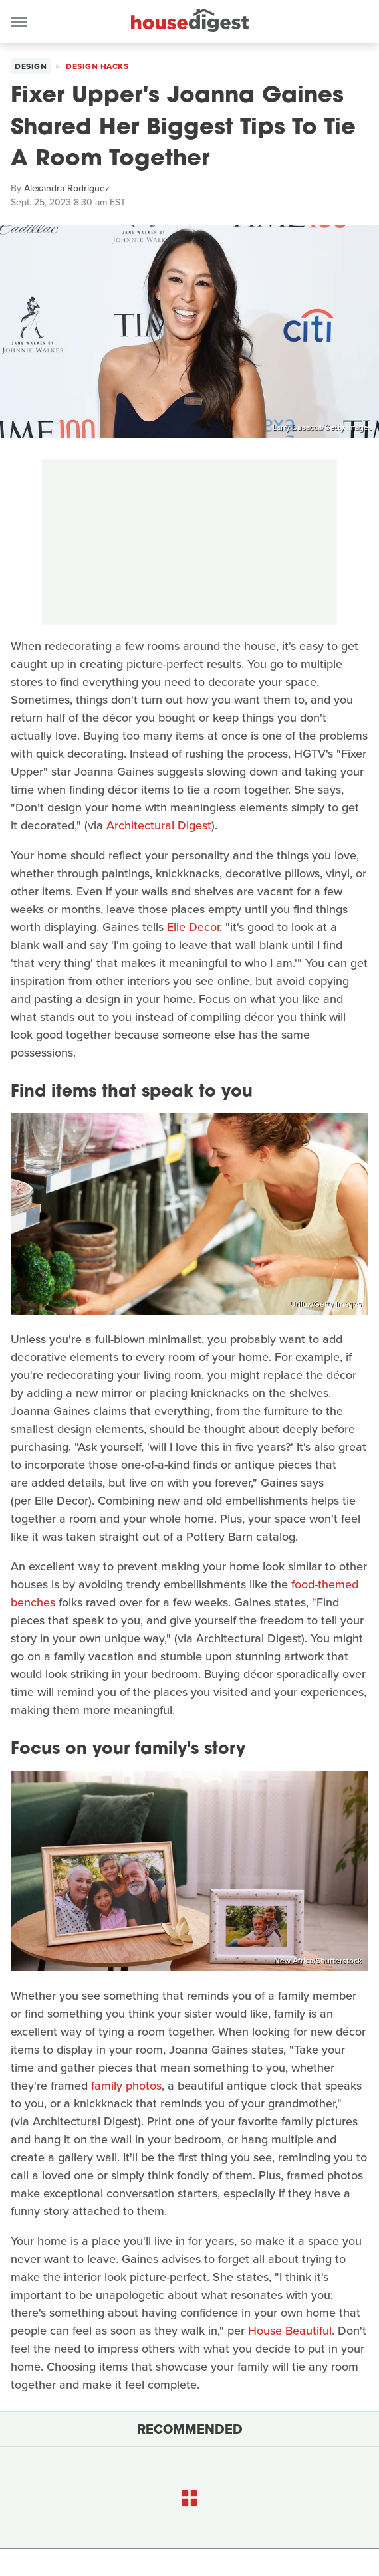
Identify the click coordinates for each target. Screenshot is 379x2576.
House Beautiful (290, 2330)
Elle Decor (193, 927)
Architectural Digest (158, 825)
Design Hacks (97, 66)
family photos (126, 2085)
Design (31, 66)
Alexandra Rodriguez (67, 188)
